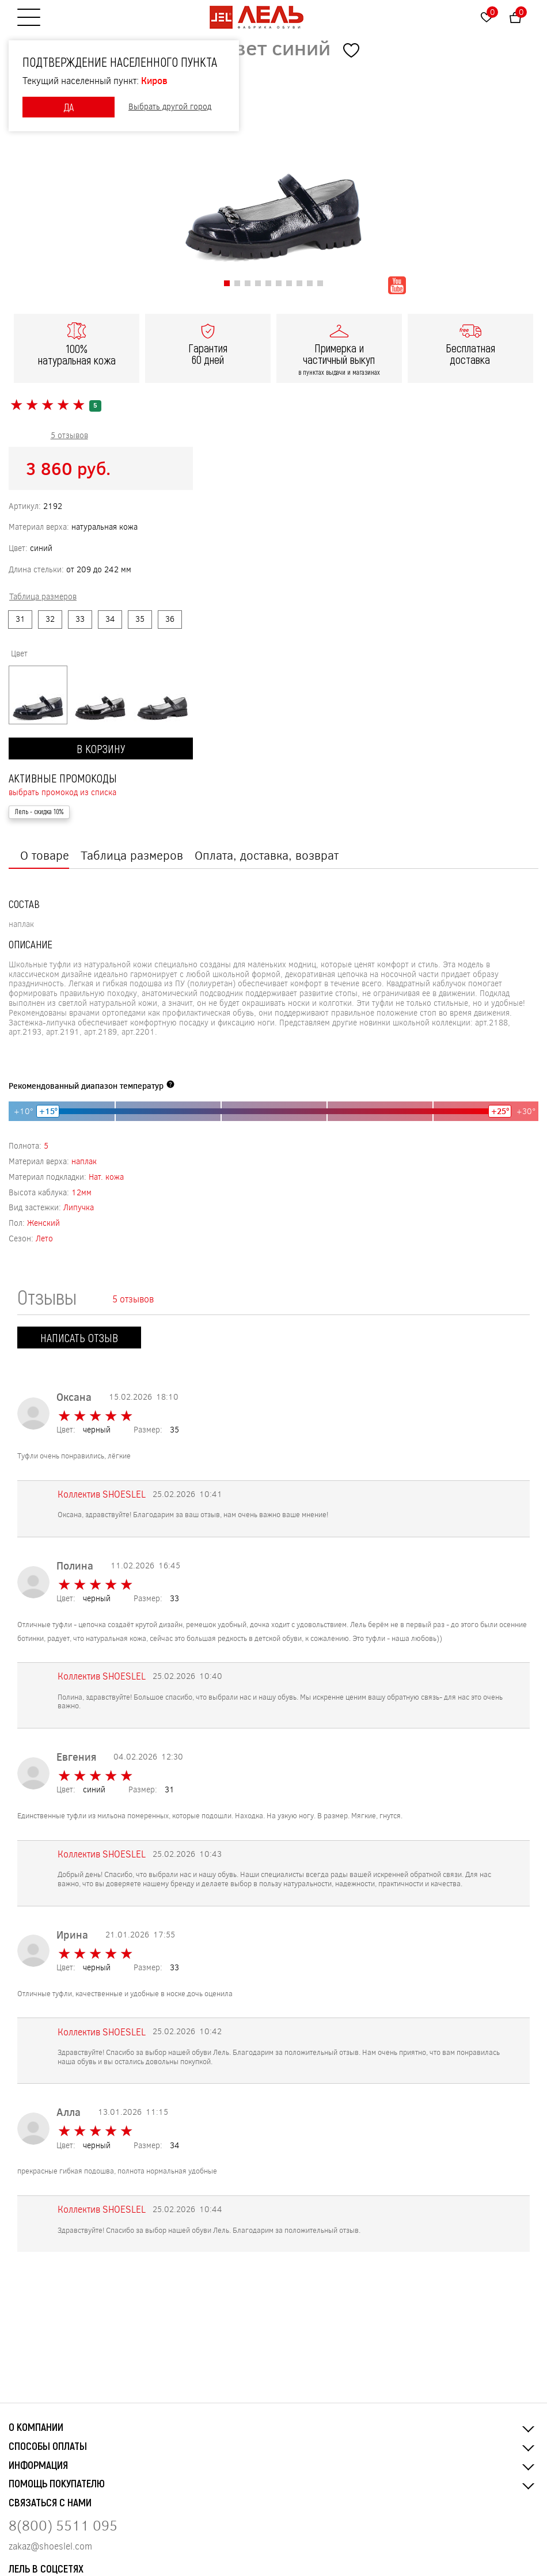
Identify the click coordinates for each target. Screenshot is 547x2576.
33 (80, 618)
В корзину (101, 748)
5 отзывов (69, 435)
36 (169, 618)
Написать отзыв (79, 1337)
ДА (68, 107)
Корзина (521, 12)
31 (20, 618)
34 (110, 618)
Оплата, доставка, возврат (267, 854)
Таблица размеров (132, 854)
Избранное (492, 12)
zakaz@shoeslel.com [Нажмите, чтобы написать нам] (50, 2546)
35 (140, 618)
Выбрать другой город (169, 107)
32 (50, 618)
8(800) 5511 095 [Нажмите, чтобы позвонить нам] (63, 2525)
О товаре (44, 854)
